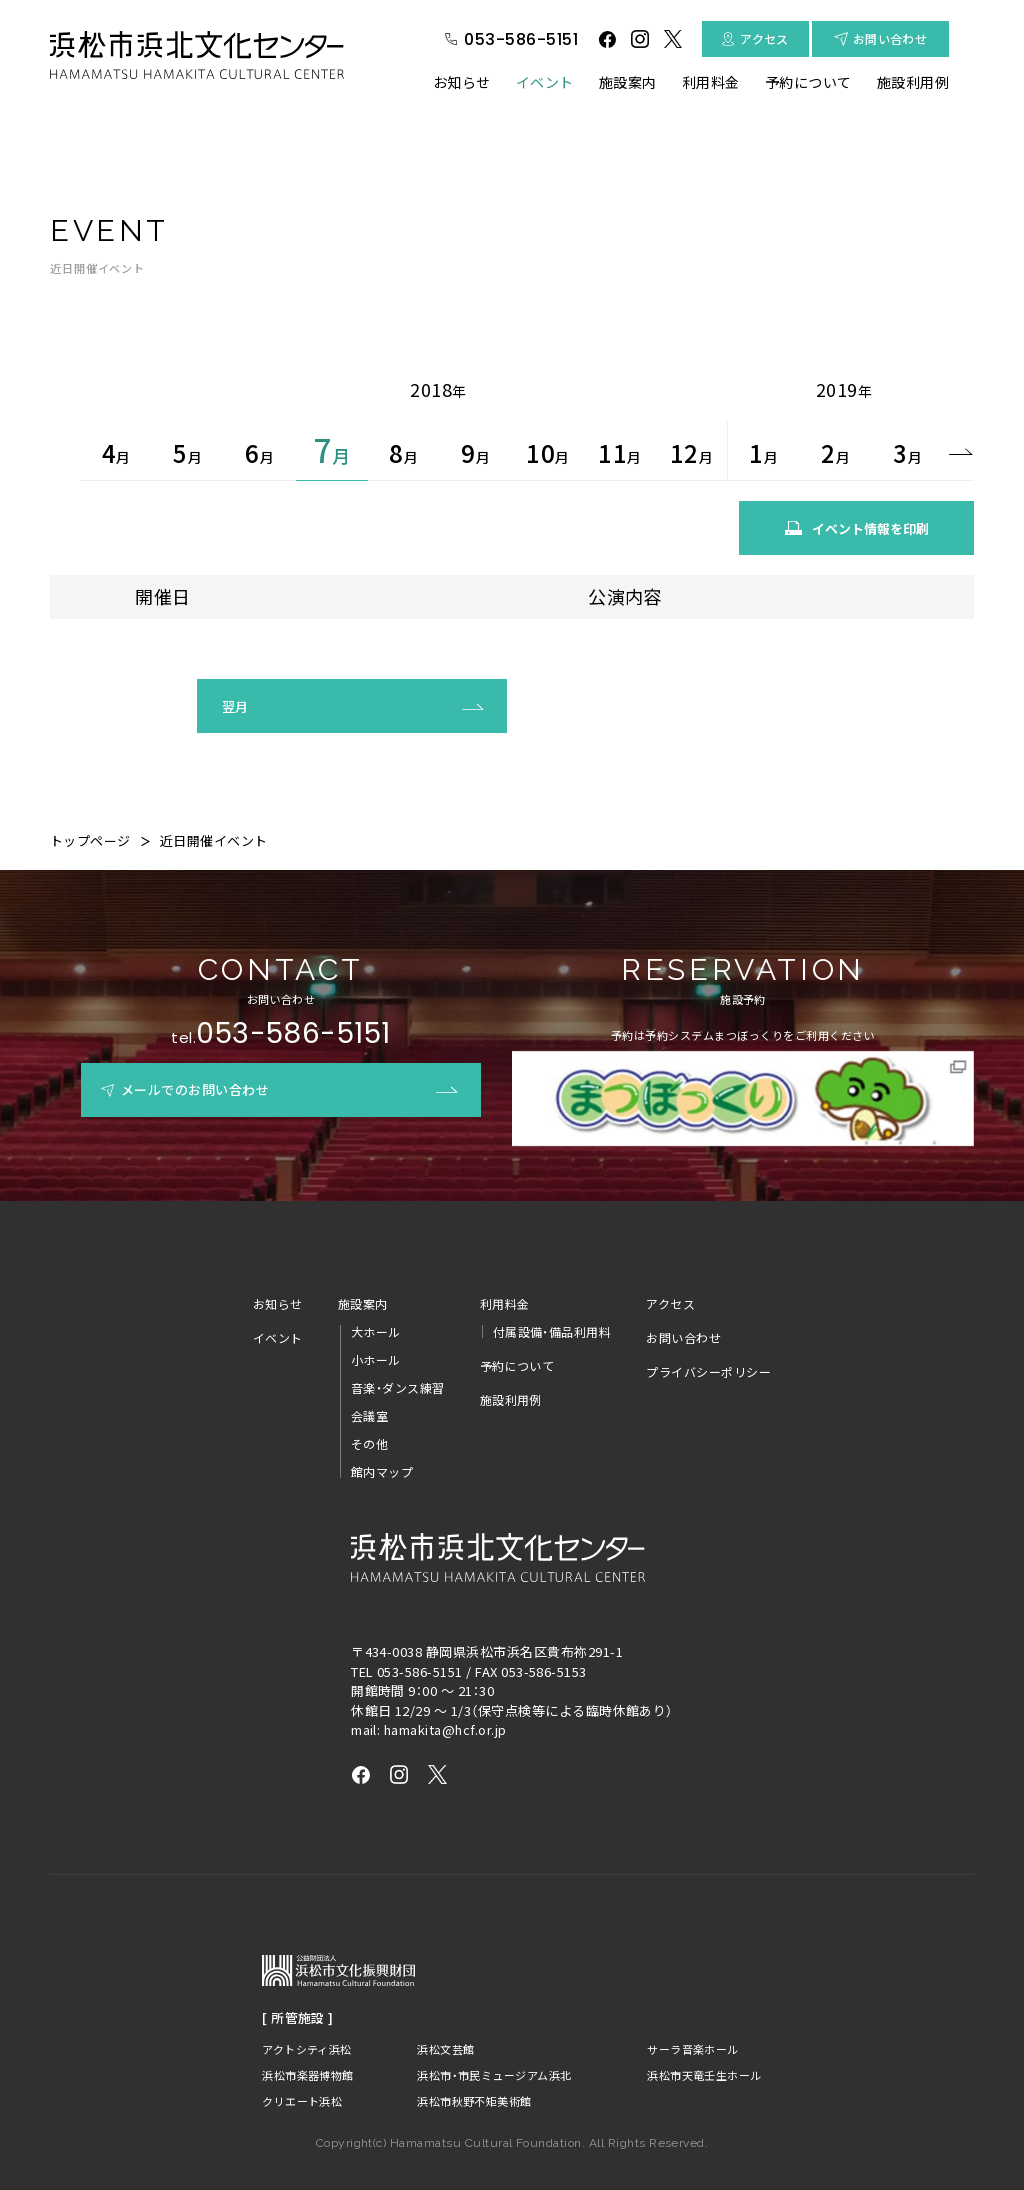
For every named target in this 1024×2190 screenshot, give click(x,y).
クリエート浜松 (299, 2071)
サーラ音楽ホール (691, 2019)
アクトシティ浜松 (305, 2019)
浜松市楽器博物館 (306, 2045)
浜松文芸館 (440, 2019)
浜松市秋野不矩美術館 (474, 2071)
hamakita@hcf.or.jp (445, 1700)
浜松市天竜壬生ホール (704, 2045)
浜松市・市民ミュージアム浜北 (498, 2045)
